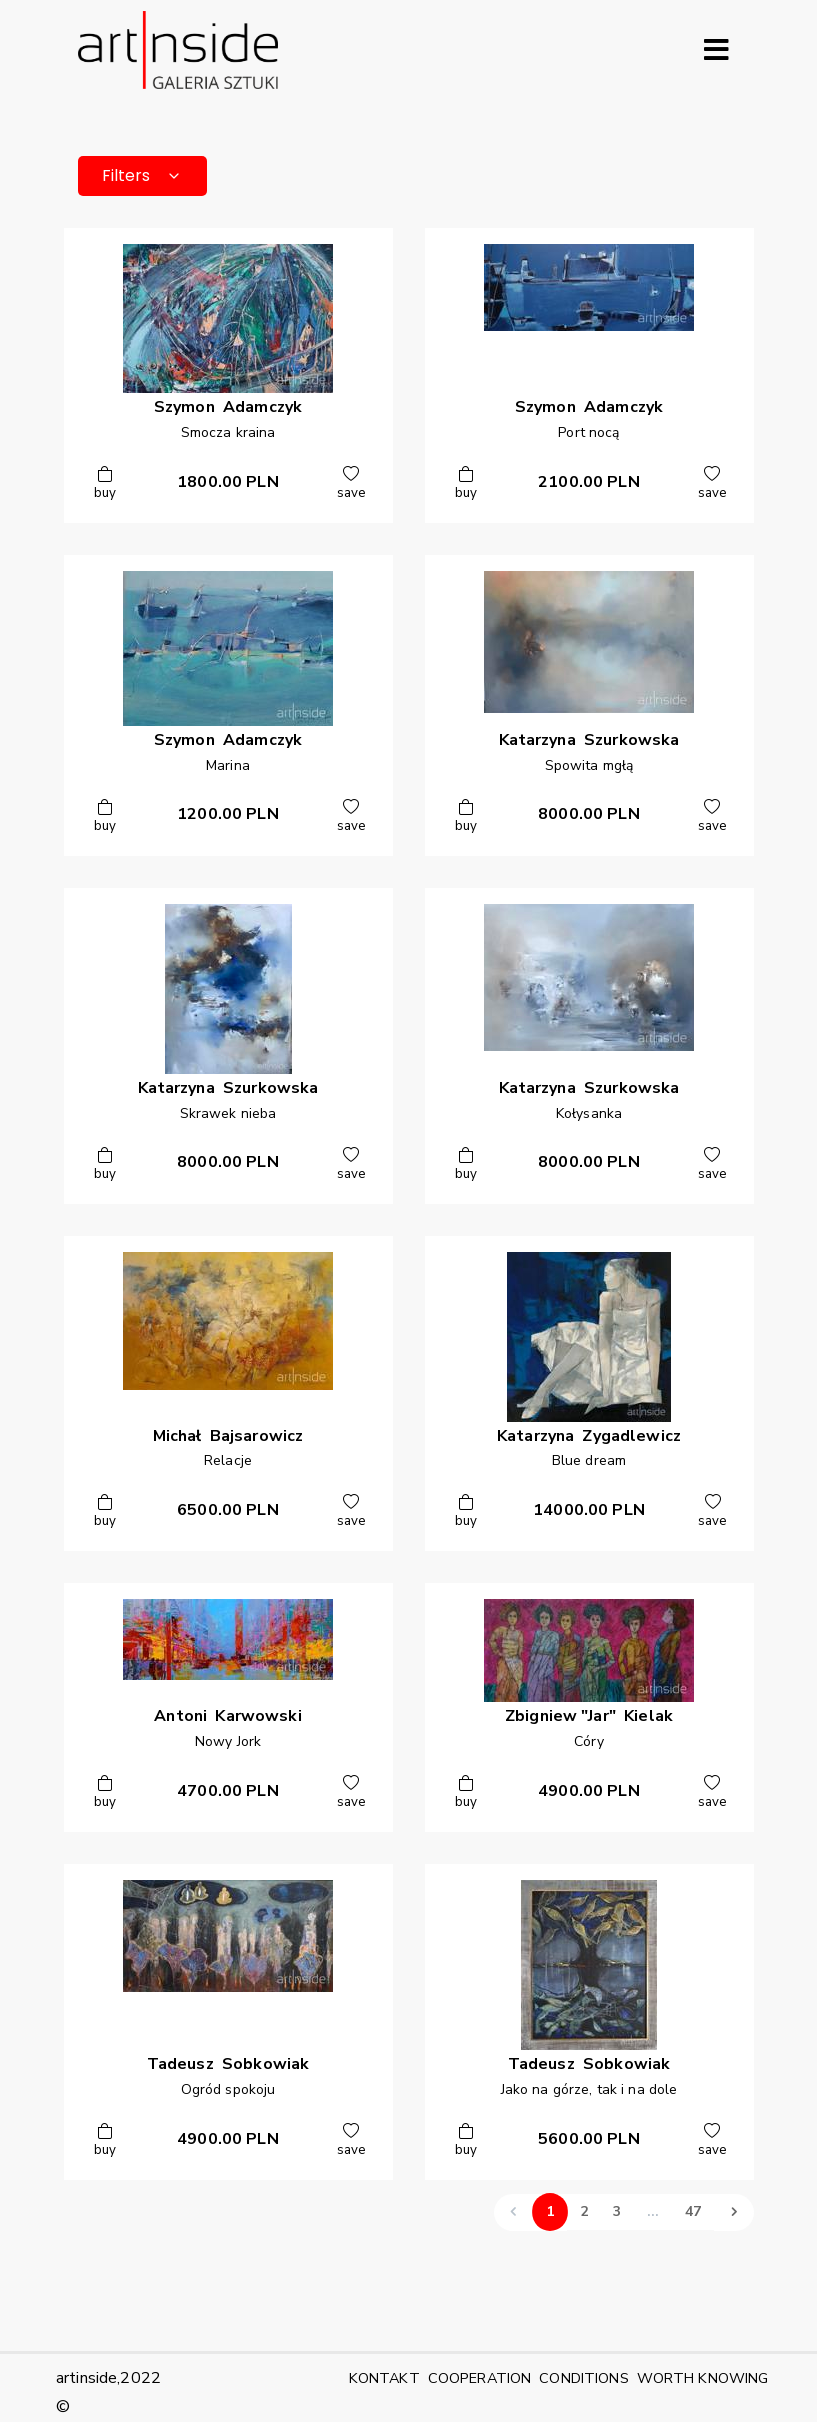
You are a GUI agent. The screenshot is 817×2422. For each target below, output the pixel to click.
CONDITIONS (583, 2378)
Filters (143, 175)
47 (693, 2211)
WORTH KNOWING (703, 2378)
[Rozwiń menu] (717, 50)
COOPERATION (480, 2378)
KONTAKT (384, 2378)
